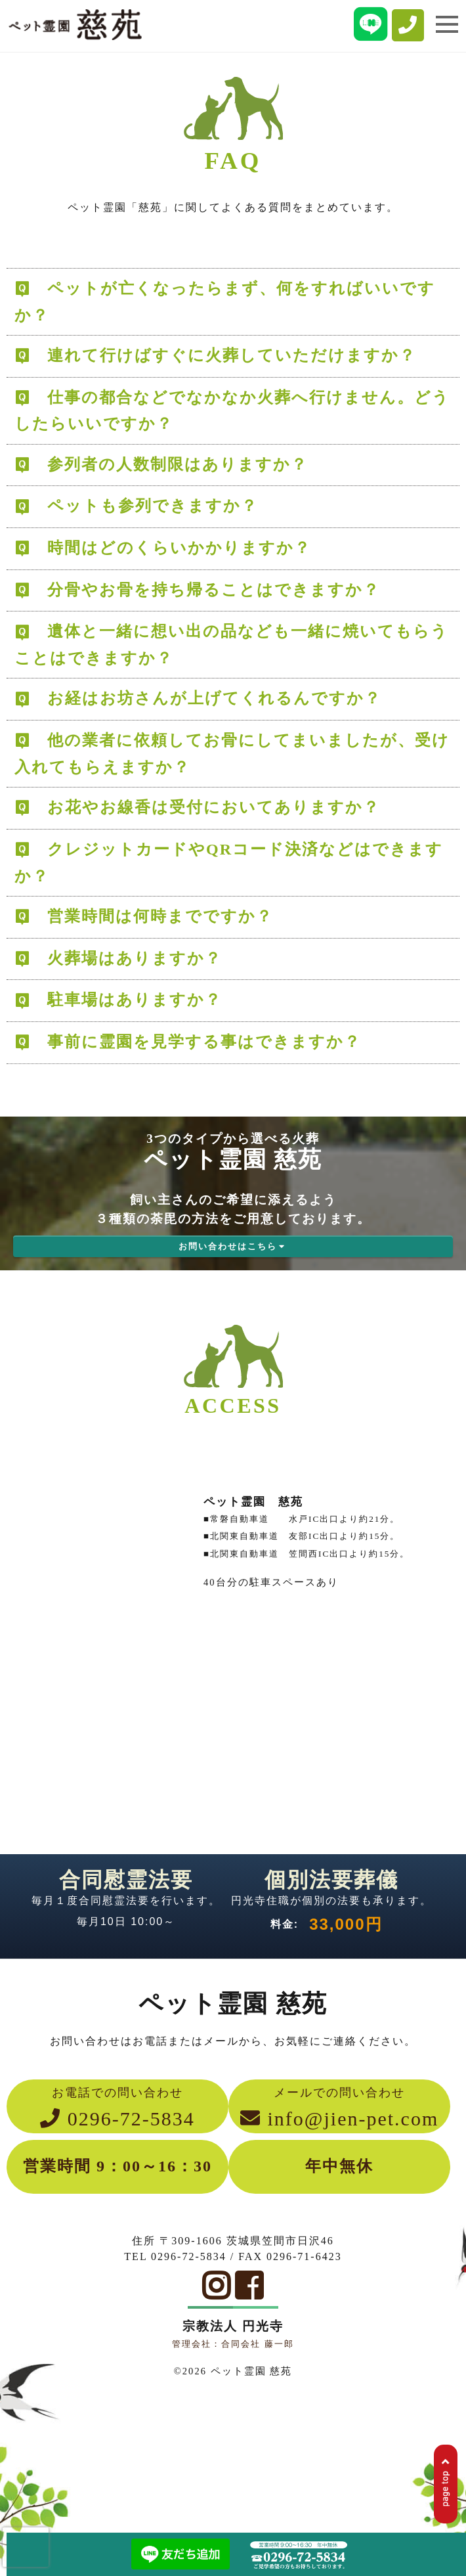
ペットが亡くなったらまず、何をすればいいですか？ (224, 302)
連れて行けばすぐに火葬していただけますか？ (231, 355)
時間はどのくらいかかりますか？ (179, 547)
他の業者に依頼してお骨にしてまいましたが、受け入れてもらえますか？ (232, 754)
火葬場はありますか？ (134, 958)
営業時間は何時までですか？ (160, 916)
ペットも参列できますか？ (152, 505)
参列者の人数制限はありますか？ (177, 464)
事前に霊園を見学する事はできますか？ (204, 1041)
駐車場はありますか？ (134, 999)
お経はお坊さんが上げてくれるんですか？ (214, 698)
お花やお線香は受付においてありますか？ (213, 807)
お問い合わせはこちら (233, 1246)
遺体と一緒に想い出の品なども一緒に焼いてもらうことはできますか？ (231, 645)
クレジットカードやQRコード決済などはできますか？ (228, 863)
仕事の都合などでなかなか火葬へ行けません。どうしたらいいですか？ (232, 411)
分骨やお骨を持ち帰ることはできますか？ (213, 589)
